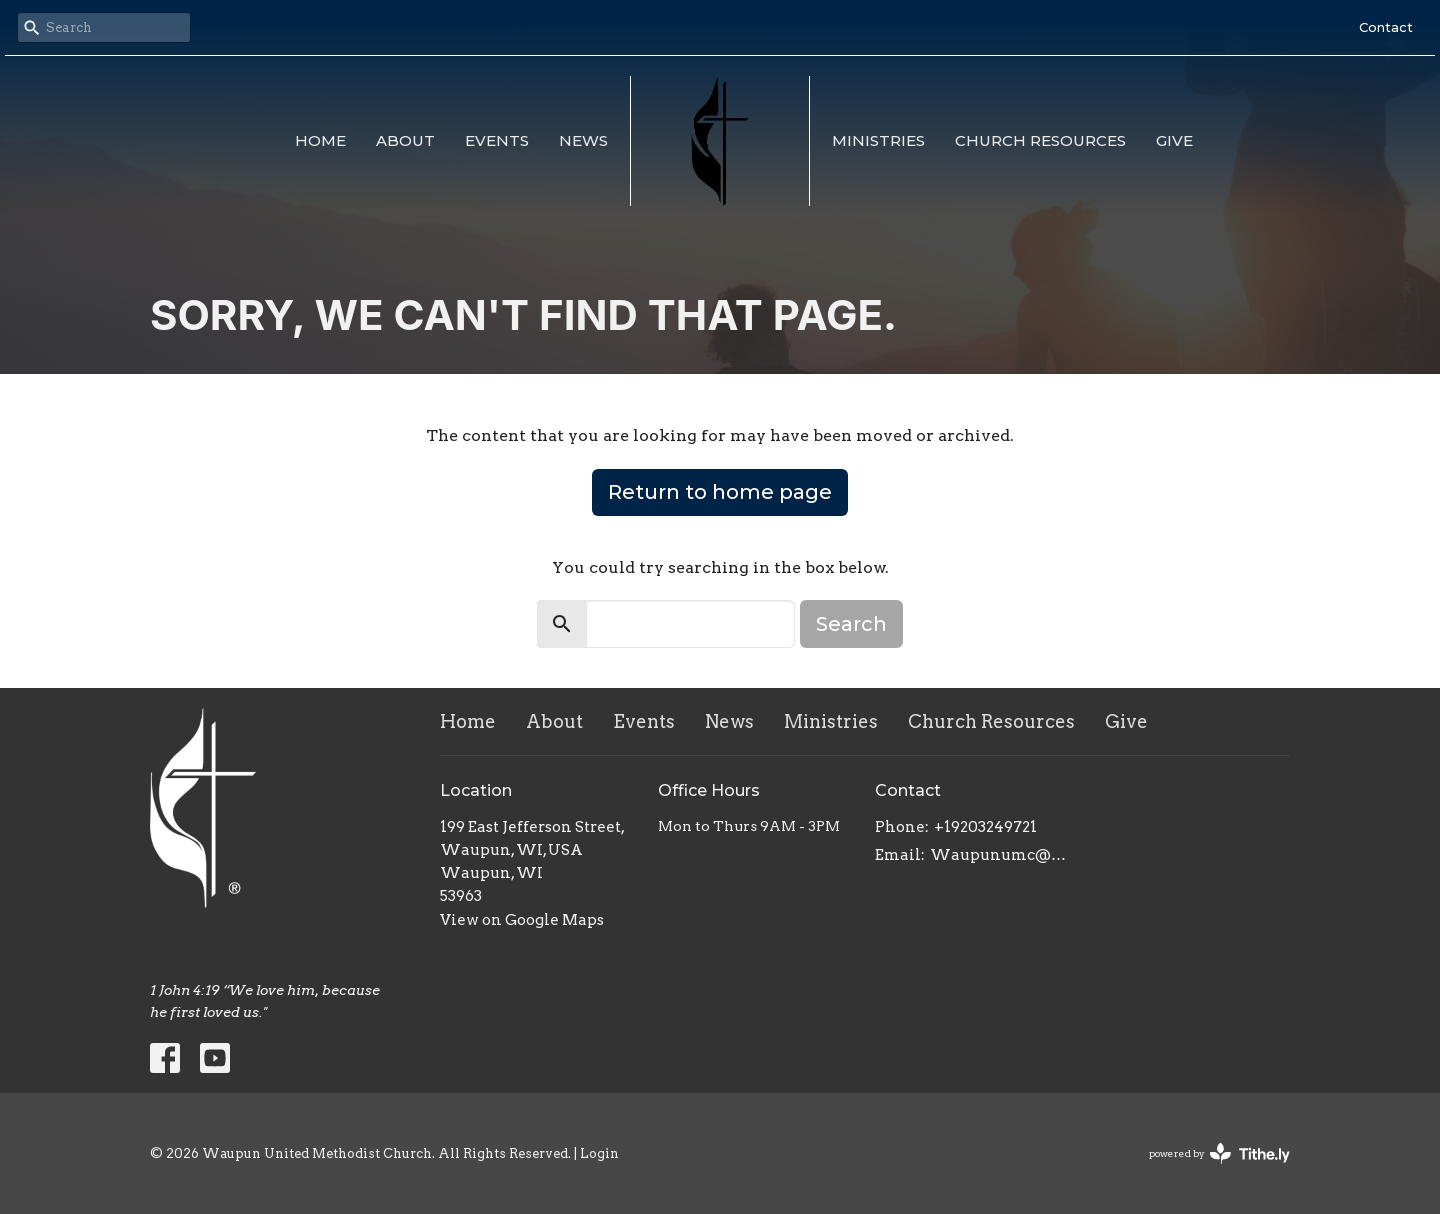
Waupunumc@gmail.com (1001, 855)
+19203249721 (985, 827)
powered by (1219, 1153)
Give (1174, 140)
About (405, 140)
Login (599, 1153)
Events (497, 140)
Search (851, 624)
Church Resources (1040, 140)
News (583, 140)
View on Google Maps (522, 920)
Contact (1386, 27)
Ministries (878, 140)
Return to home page (720, 492)
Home (320, 140)
